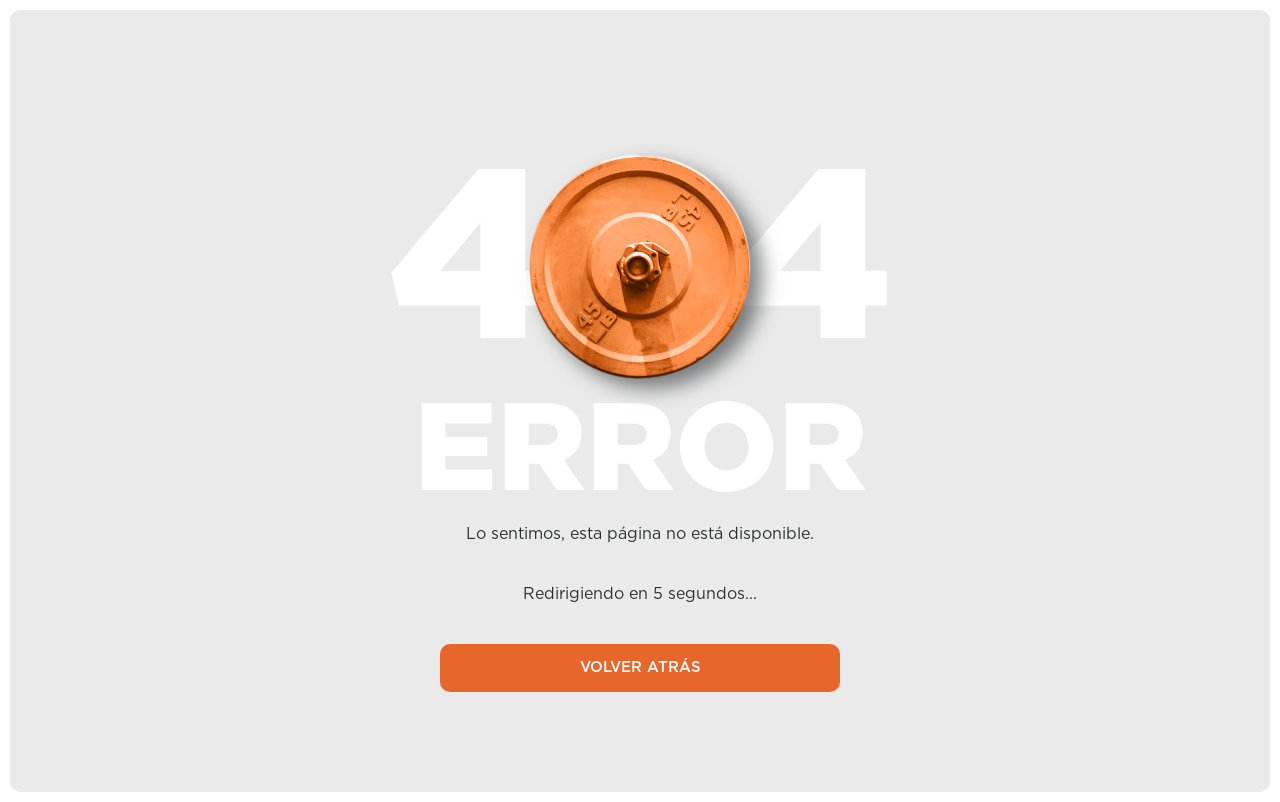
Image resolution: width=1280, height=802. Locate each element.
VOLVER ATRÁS (640, 668)
